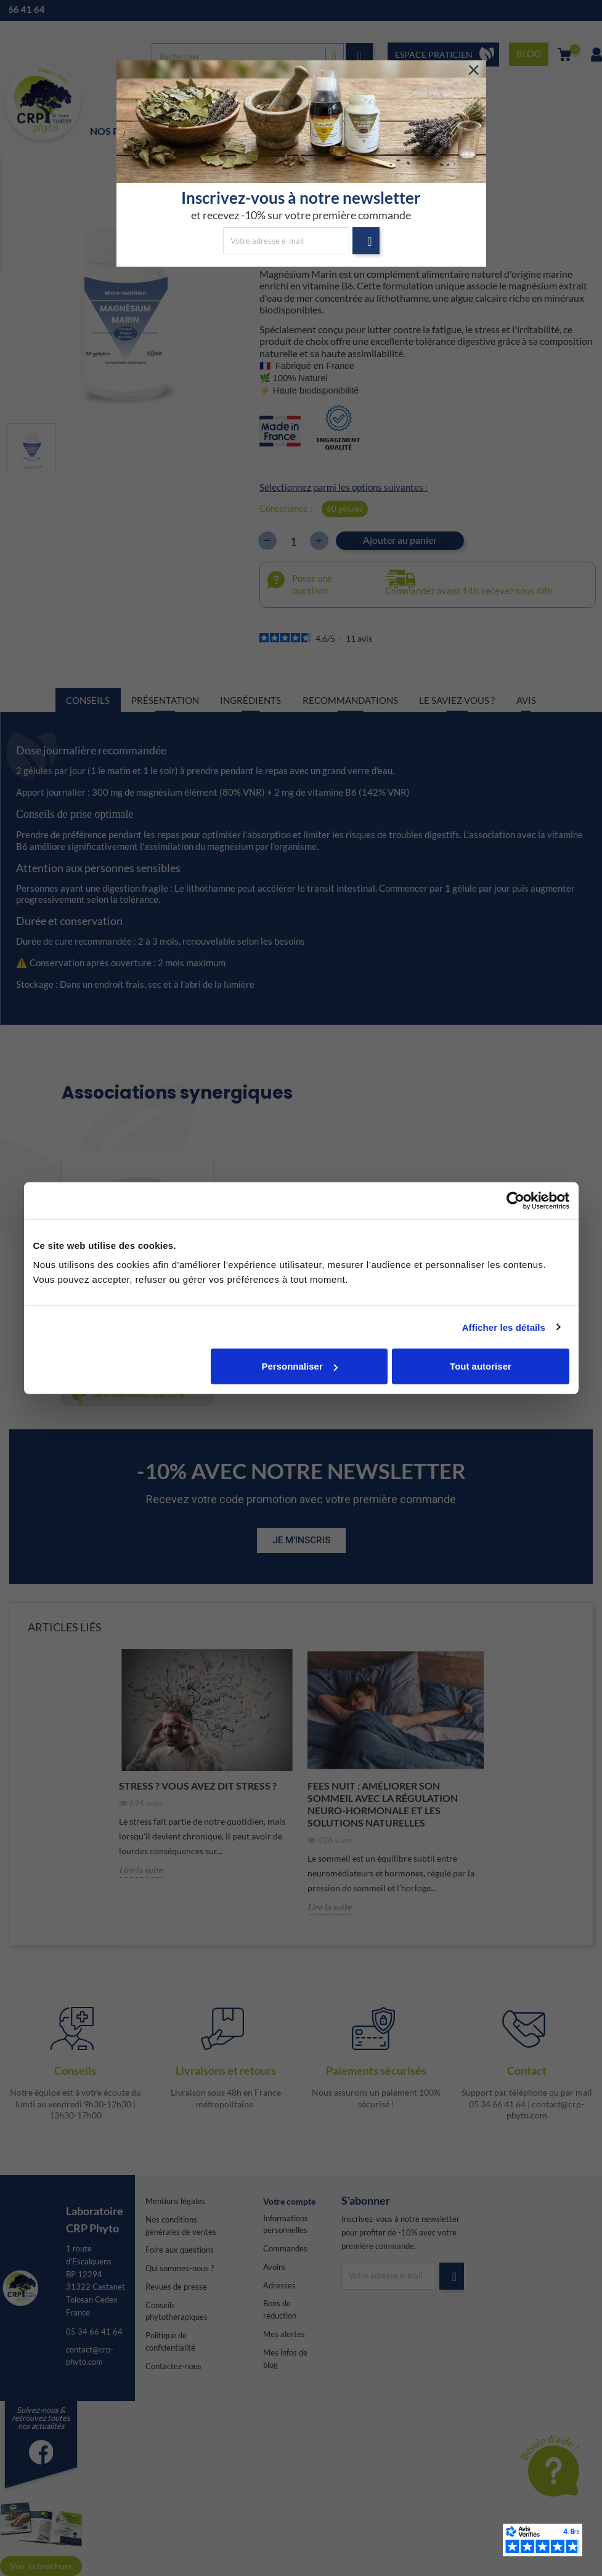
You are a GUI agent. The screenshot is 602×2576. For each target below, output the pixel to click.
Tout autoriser (480, 1366)
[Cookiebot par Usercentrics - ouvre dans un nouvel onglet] (515, 1200)
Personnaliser (300, 1366)
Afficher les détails (503, 1327)
